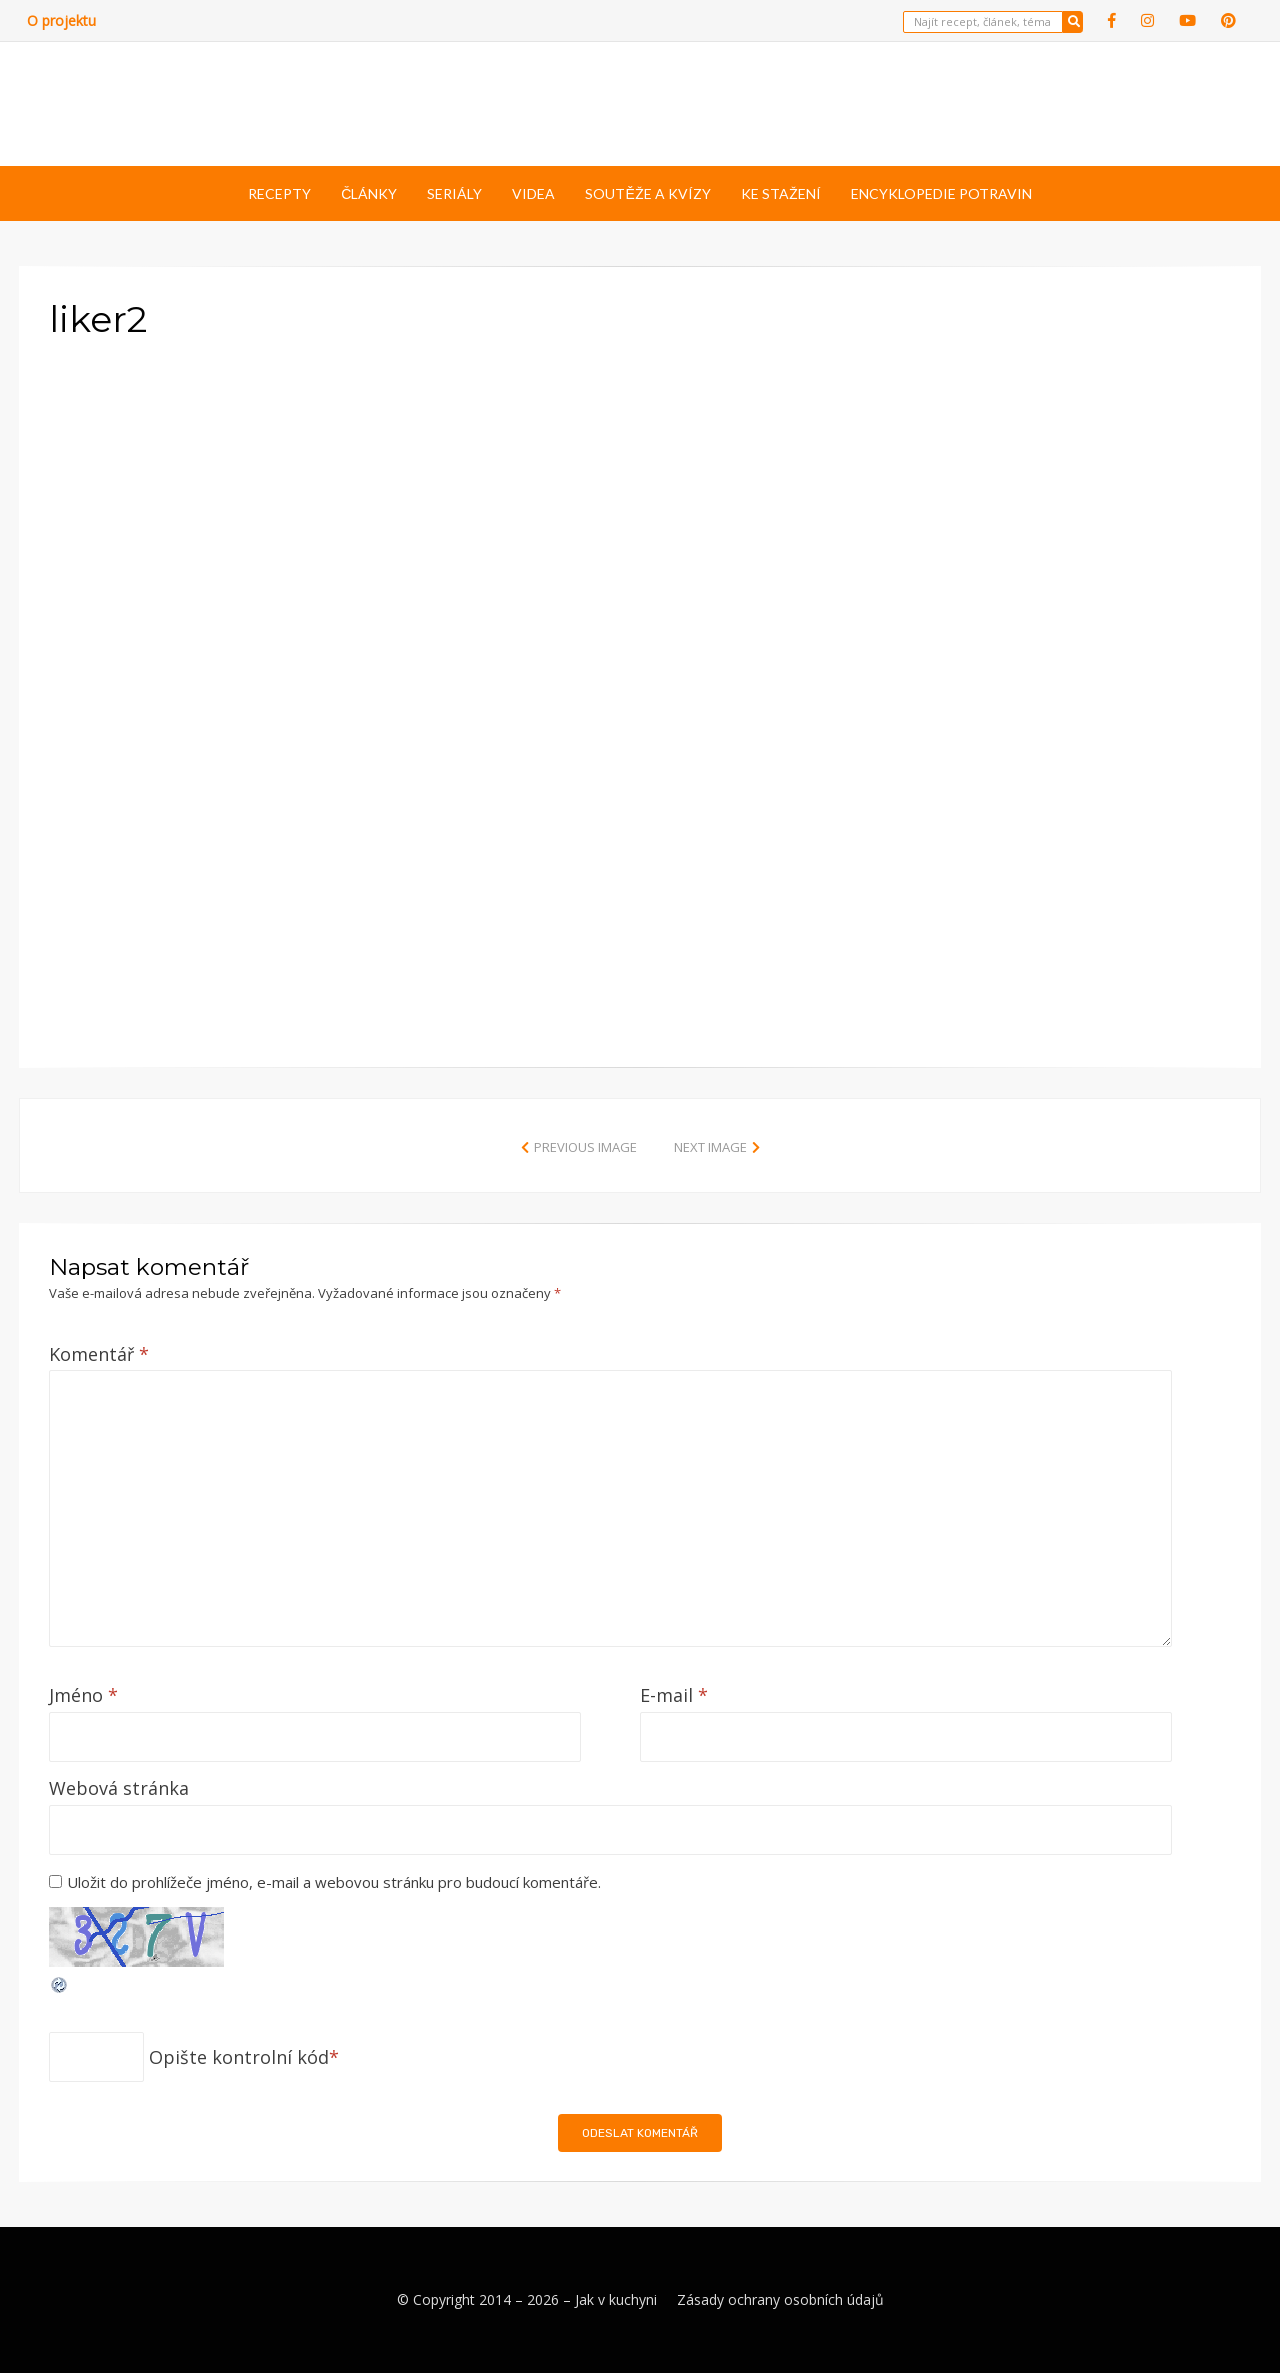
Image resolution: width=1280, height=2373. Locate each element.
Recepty (279, 193)
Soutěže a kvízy (647, 193)
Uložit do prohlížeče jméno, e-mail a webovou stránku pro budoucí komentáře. (334, 1882)
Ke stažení (781, 193)
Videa (533, 193)
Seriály (454, 193)
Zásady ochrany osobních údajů (780, 2299)
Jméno (83, 1695)
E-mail (674, 1695)
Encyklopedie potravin (941, 193)
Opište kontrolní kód (239, 2057)
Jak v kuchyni (616, 2299)
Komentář (99, 1354)
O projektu (61, 20)
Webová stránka (119, 1788)
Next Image (710, 1147)
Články (369, 193)
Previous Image (585, 1147)
